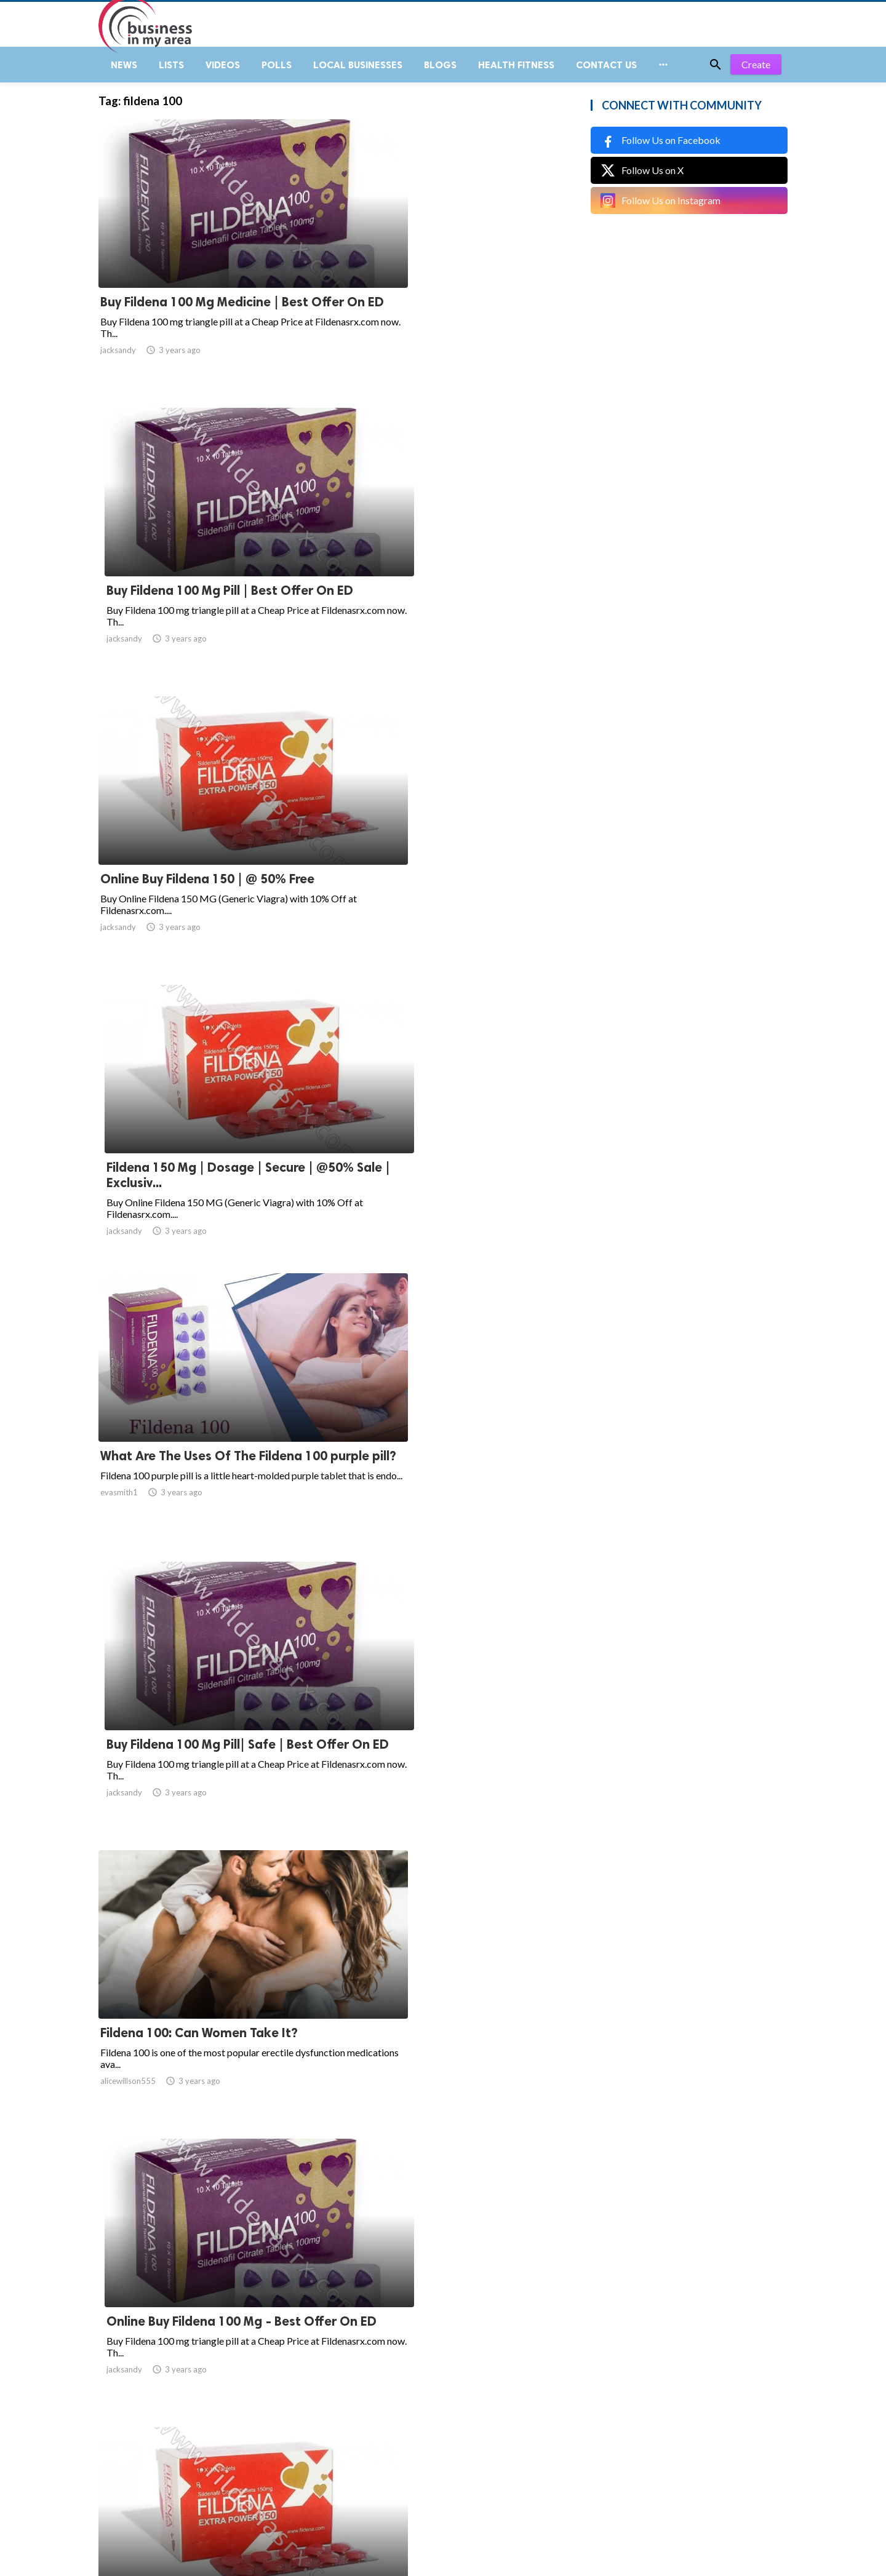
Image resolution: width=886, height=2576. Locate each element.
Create (755, 73)
